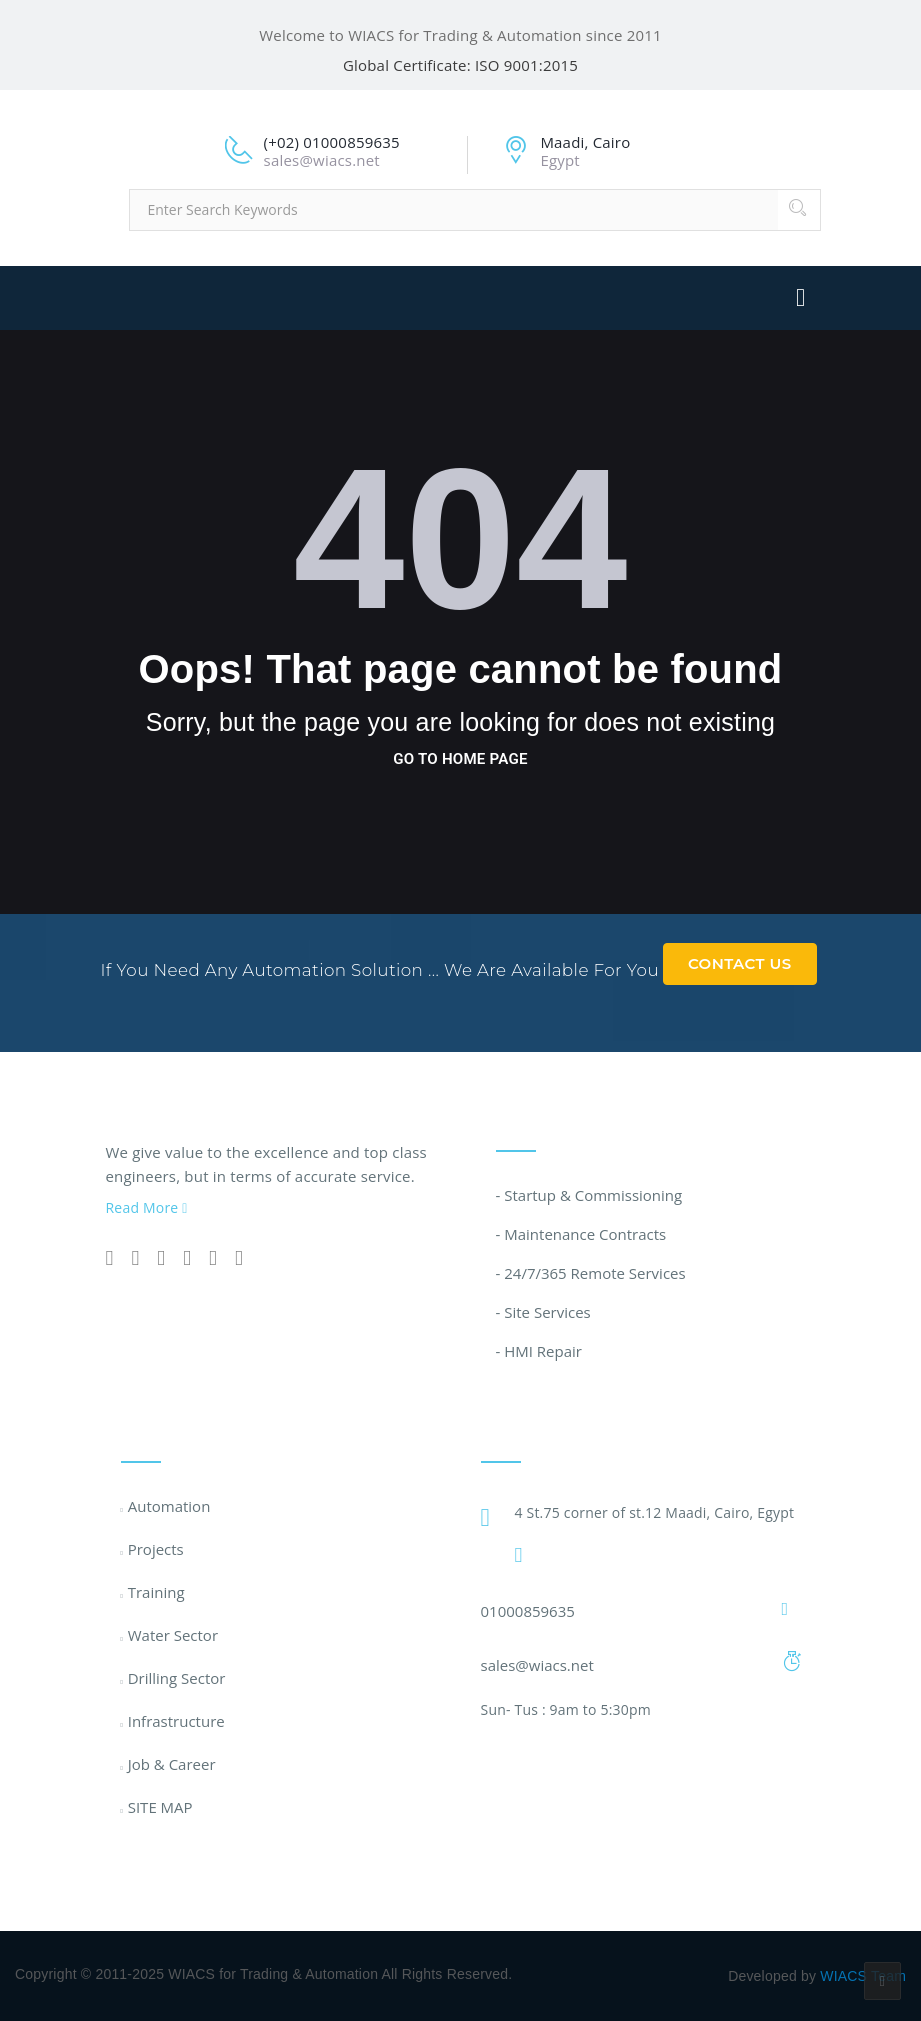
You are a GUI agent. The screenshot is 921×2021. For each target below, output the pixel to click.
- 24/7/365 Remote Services (591, 1273)
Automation (169, 1506)
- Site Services (543, 1312)
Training (156, 1592)
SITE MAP (160, 1807)
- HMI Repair (539, 1351)
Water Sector (173, 1635)
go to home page (460, 759)
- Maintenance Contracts (581, 1234)
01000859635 (528, 1611)
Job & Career (172, 1764)
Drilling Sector (177, 1678)
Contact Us (740, 963)
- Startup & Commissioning (589, 1195)
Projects (156, 1549)
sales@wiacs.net (537, 1665)
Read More (147, 1207)
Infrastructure (176, 1721)
